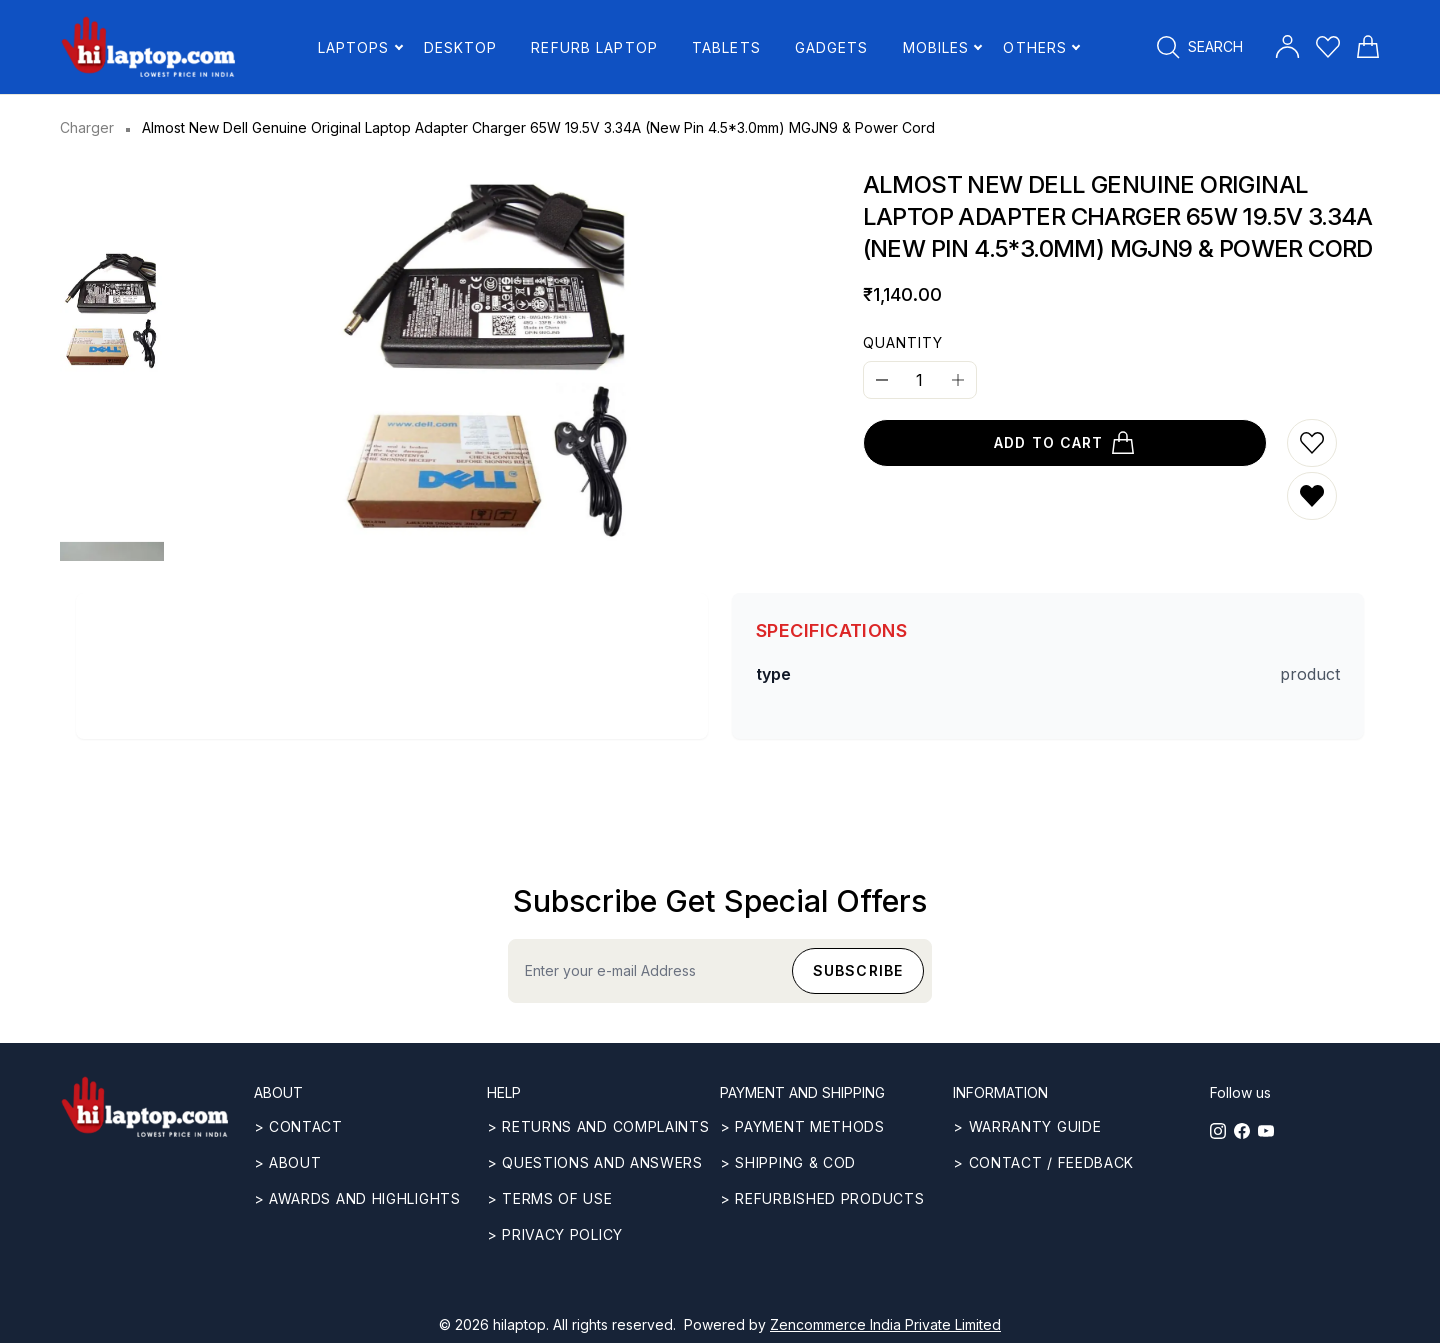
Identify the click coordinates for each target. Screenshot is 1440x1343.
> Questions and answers (595, 1162)
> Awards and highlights (357, 1198)
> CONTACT (298, 1126)
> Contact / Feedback (1043, 1162)
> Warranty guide (1027, 1126)
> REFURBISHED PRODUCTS (822, 1198)
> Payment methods (802, 1126)
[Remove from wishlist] (1312, 496)
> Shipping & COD (788, 1162)
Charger (87, 127)
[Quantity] (920, 380)
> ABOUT (288, 1162)
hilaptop (519, 1324)
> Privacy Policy (555, 1234)
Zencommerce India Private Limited (885, 1324)
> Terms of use (550, 1198)
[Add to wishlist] (1312, 443)
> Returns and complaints (598, 1126)
